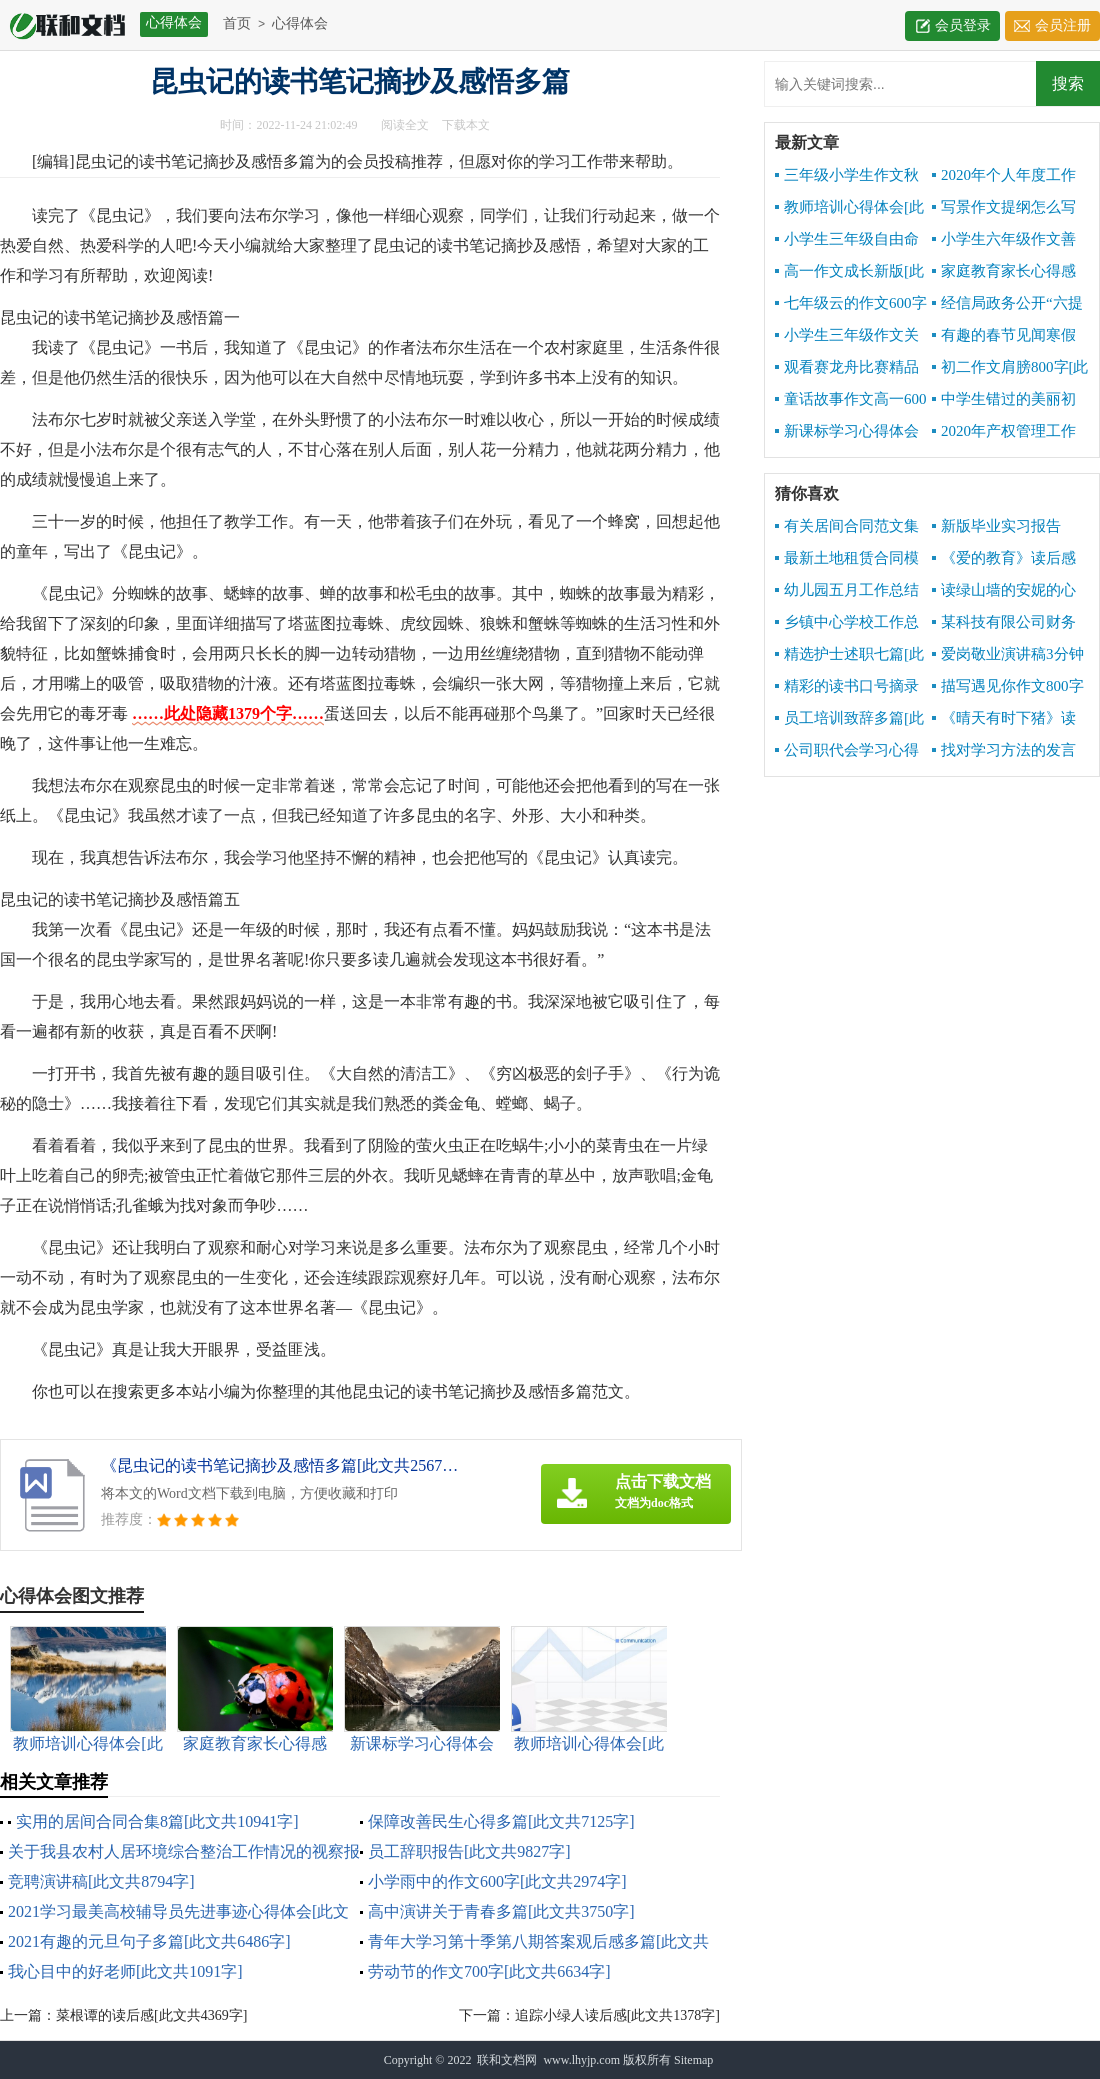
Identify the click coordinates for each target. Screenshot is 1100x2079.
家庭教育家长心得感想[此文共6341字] (1004, 272)
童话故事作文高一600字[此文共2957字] (851, 400)
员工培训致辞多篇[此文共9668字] (849, 719)
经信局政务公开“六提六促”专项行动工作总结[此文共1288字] (1010, 304)
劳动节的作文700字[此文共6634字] (489, 1971)
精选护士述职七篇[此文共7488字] (849, 655)
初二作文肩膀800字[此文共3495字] (1010, 368)
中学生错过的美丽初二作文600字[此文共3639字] (1004, 400)
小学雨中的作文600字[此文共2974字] (497, 1881)
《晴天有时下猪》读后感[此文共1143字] (1004, 719)
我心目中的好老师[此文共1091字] (125, 1971)
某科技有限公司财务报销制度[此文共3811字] (1004, 623)
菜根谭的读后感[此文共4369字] (151, 2015)
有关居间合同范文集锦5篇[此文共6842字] (847, 527)
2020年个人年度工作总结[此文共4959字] (1004, 176)
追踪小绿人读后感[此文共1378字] (617, 2015)
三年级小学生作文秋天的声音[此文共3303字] (847, 176)
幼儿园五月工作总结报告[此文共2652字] (847, 591)
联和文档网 (507, 2060)
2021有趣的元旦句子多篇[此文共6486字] (149, 1941)
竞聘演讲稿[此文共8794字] (101, 1881)
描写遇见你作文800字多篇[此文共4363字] (1008, 687)
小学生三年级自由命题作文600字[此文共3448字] (847, 240)
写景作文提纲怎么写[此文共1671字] (1004, 208)
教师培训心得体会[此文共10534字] (849, 208)
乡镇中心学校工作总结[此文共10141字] (847, 623)
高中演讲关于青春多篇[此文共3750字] (501, 1911)
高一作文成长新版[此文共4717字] (849, 272)
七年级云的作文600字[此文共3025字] (851, 304)
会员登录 (963, 25)
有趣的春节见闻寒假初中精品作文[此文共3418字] (1004, 336)
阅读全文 (405, 125)
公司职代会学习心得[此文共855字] (847, 751)
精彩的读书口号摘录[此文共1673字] (847, 687)
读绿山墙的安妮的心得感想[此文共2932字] (1004, 591)
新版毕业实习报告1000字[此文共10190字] (1008, 527)
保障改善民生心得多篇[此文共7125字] (501, 1821)
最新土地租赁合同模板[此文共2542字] (847, 559)
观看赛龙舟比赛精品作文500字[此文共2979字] (849, 368)
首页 (237, 23)
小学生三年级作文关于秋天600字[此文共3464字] (847, 336)
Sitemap (693, 2060)
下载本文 (466, 125)
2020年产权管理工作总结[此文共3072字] (1004, 432)
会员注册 (1063, 25)
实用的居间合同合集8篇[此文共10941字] (157, 1821)
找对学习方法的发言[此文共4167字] (1004, 751)
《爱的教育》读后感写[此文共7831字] (1004, 559)
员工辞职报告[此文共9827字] (469, 1851)
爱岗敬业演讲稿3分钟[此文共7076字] (1008, 655)
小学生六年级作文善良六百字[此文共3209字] (1004, 240)
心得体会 (300, 23)
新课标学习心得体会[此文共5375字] (847, 432)
